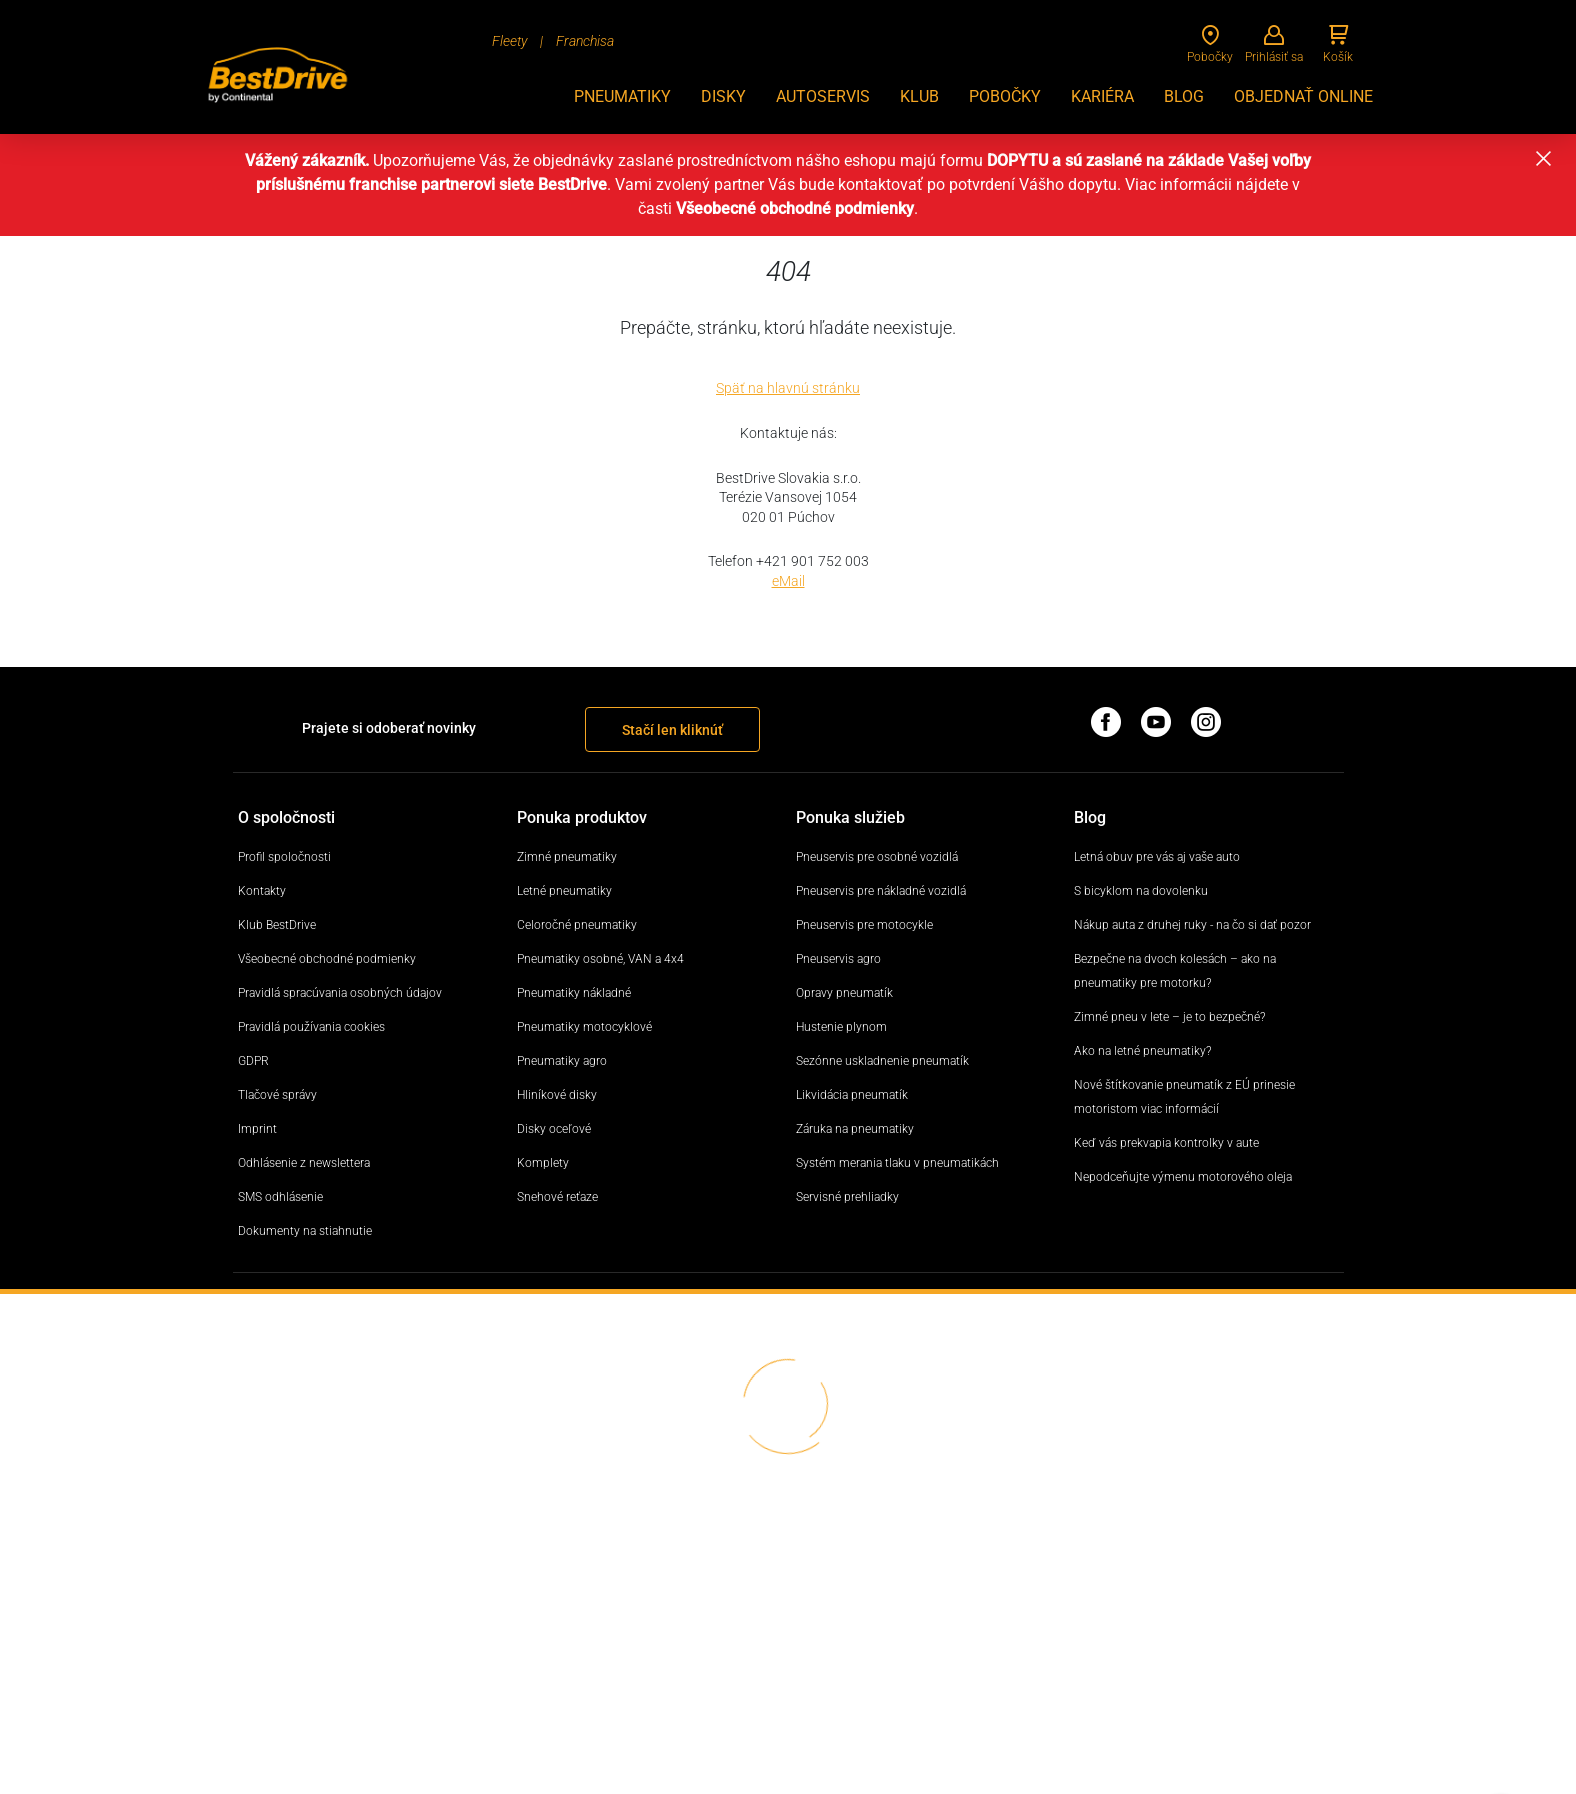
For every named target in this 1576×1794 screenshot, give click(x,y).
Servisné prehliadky (847, 1197)
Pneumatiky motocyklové (584, 1027)
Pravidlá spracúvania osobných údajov (340, 993)
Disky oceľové (554, 1129)
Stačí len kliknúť (672, 730)
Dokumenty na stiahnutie (305, 1231)
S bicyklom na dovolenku (1141, 891)
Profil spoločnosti (284, 857)
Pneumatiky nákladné (574, 993)
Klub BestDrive (277, 925)
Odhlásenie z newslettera (304, 1163)
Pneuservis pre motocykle (864, 925)
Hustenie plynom (841, 1027)
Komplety (543, 1163)
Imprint (257, 1129)
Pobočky (1005, 96)
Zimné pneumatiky (567, 857)
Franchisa (585, 41)
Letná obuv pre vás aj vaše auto (1157, 857)
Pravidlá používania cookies (311, 1027)
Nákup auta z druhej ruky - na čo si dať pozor (1192, 925)
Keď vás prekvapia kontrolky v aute (1166, 1143)
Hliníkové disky (557, 1095)
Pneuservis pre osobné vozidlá (877, 857)
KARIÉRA (1102, 96)
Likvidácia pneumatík (852, 1095)
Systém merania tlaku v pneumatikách (897, 1163)
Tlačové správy (277, 1095)
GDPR (253, 1061)
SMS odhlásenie (280, 1197)
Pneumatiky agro (562, 1061)
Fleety (509, 41)
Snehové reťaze (557, 1197)
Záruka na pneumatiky (855, 1129)
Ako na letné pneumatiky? (1142, 1051)
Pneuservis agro (838, 959)
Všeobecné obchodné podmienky (327, 959)
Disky (723, 96)
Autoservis (823, 96)
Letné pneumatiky (564, 891)
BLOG (1184, 96)
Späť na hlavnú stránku (788, 388)
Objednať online (1303, 96)
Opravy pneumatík (844, 993)
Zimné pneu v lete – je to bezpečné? (1169, 1017)
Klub (919, 96)
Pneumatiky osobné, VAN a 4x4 (600, 959)
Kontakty (262, 891)
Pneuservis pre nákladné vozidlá (881, 891)
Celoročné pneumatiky (577, 925)
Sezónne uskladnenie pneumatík (882, 1061)
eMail (788, 581)
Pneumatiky (622, 96)
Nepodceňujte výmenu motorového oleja (1183, 1177)
